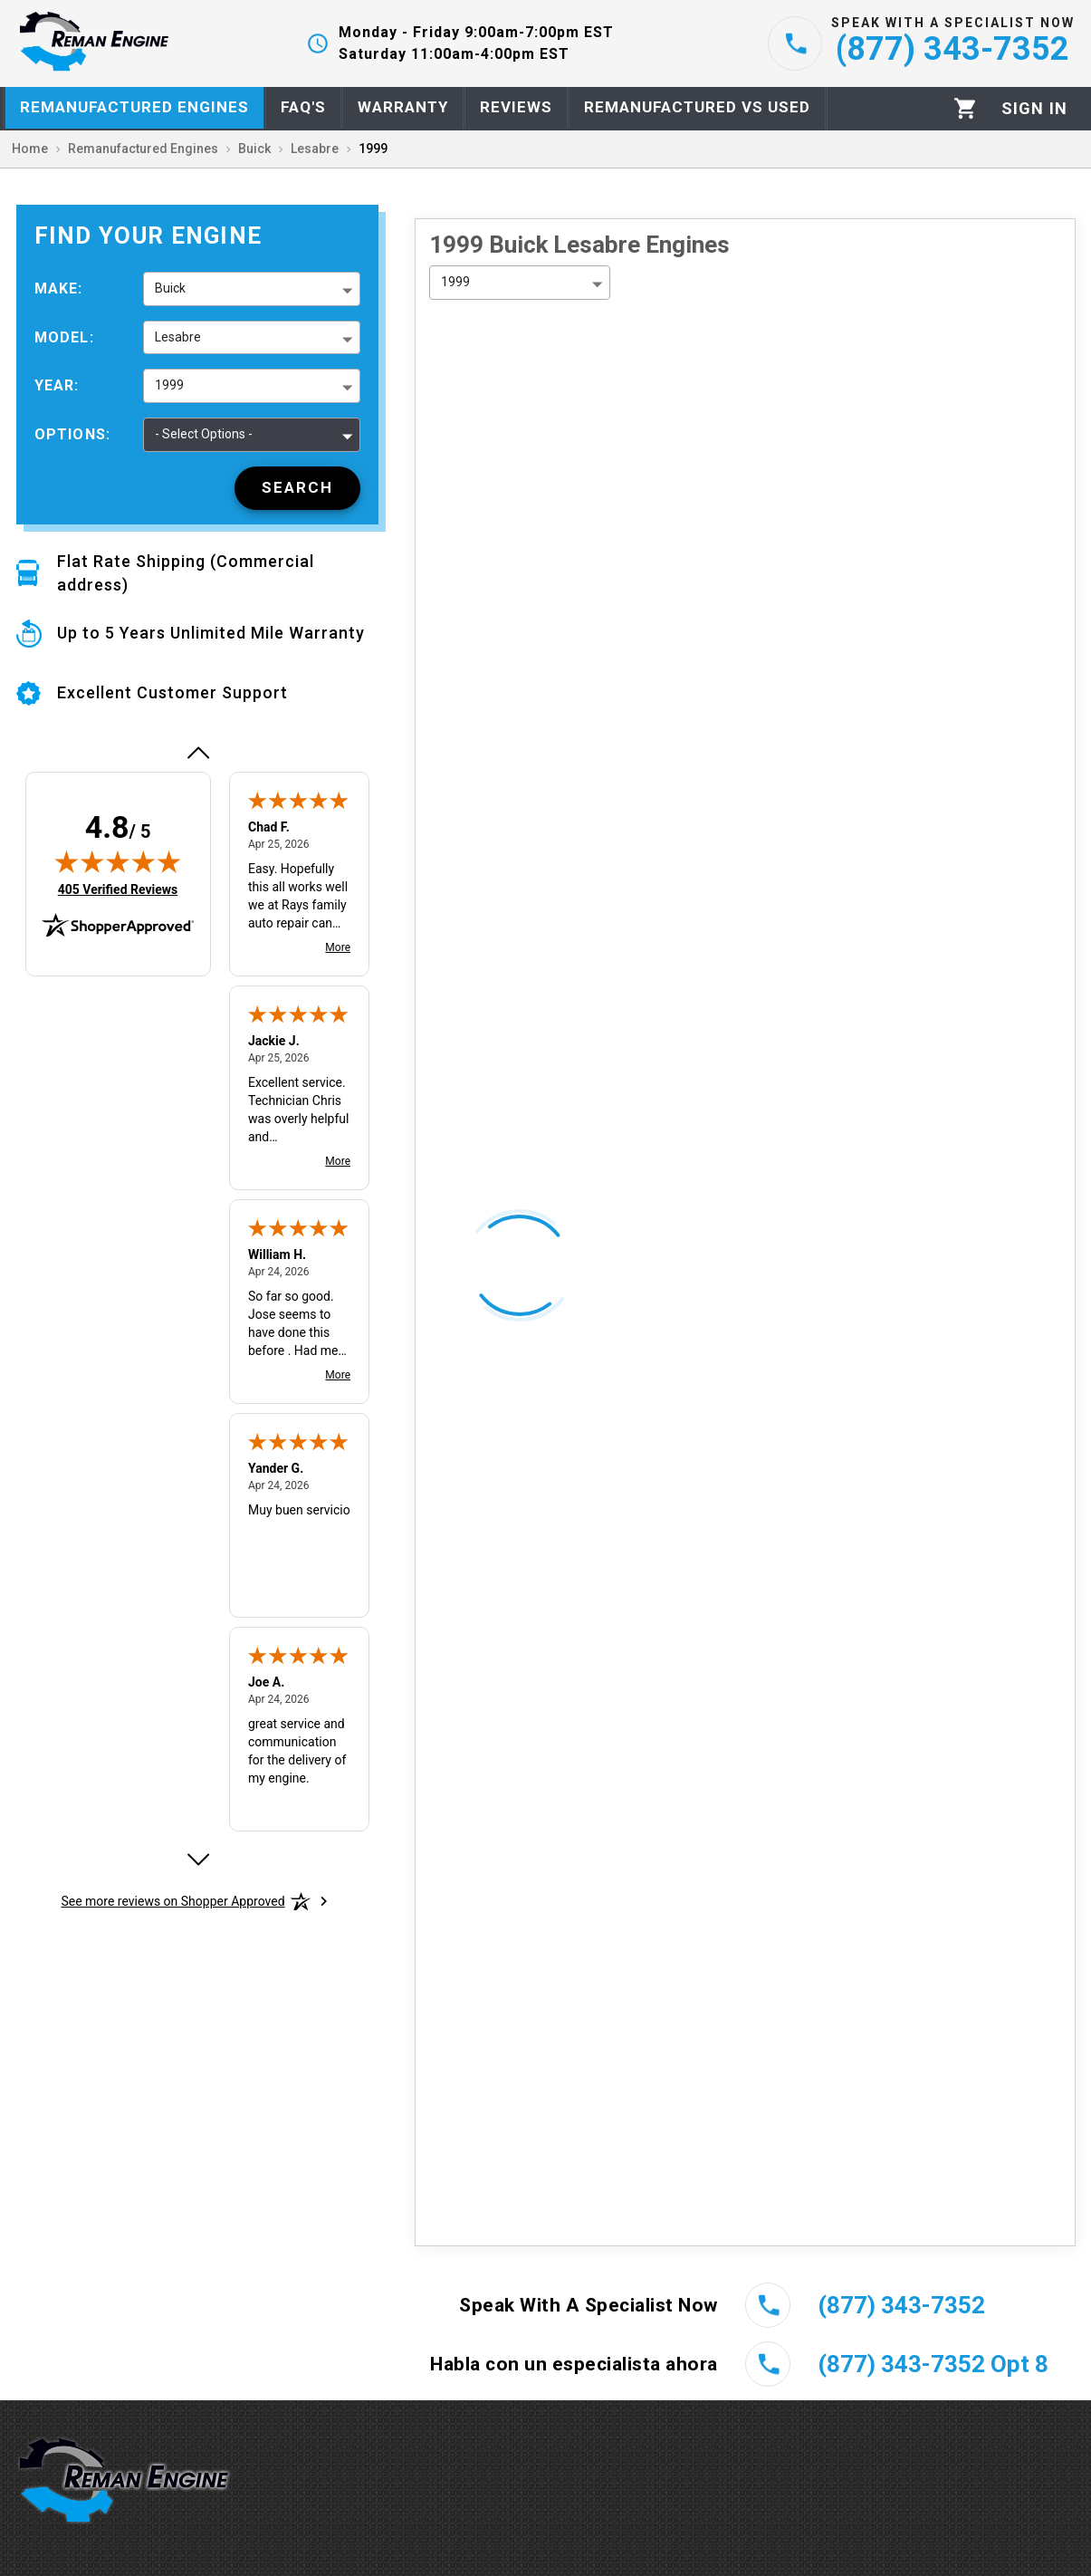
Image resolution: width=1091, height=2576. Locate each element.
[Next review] (197, 1859)
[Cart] (965, 108)
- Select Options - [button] (204, 434)
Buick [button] (170, 288)
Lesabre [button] (178, 337)
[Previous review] (197, 753)
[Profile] (1034, 109)
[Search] (297, 488)
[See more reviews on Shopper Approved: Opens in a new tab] (172, 1901)
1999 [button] (169, 385)
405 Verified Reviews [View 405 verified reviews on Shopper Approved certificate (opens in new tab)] (118, 888)
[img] (117, 861)
